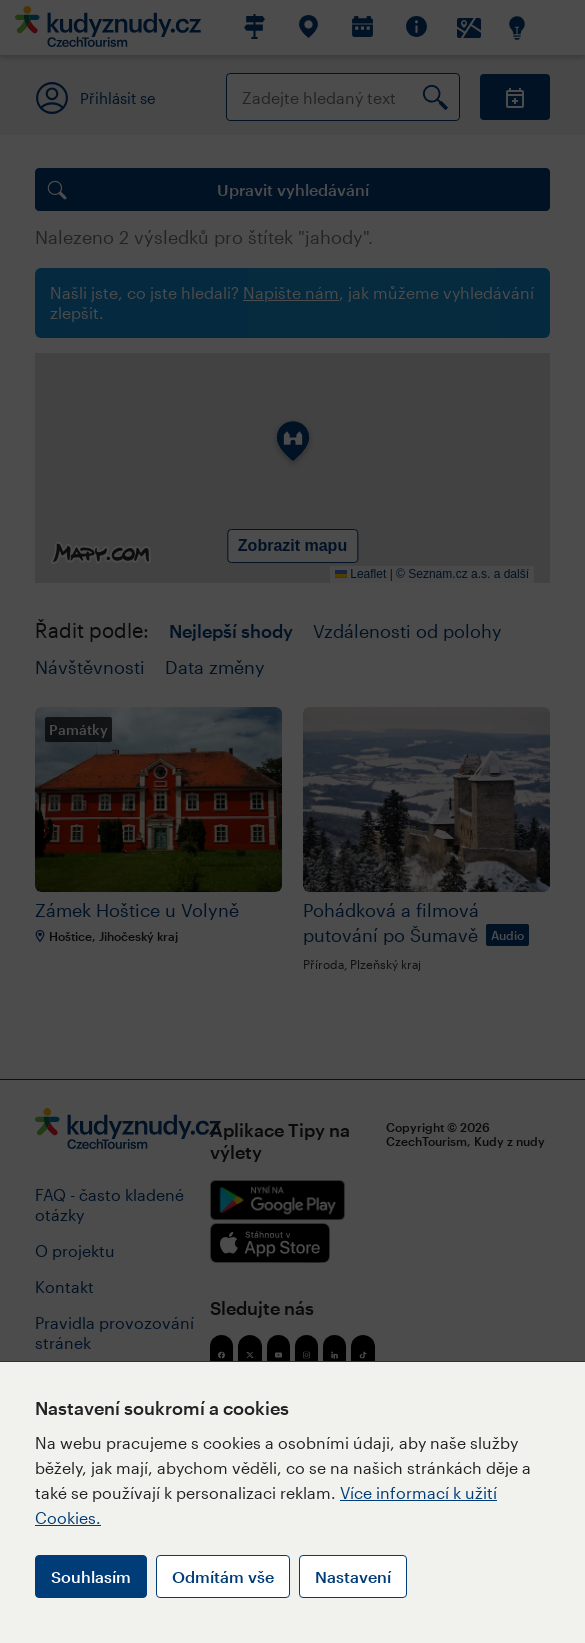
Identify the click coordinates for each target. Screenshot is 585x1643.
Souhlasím (91, 1576)
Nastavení (353, 1576)
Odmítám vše (223, 1576)
